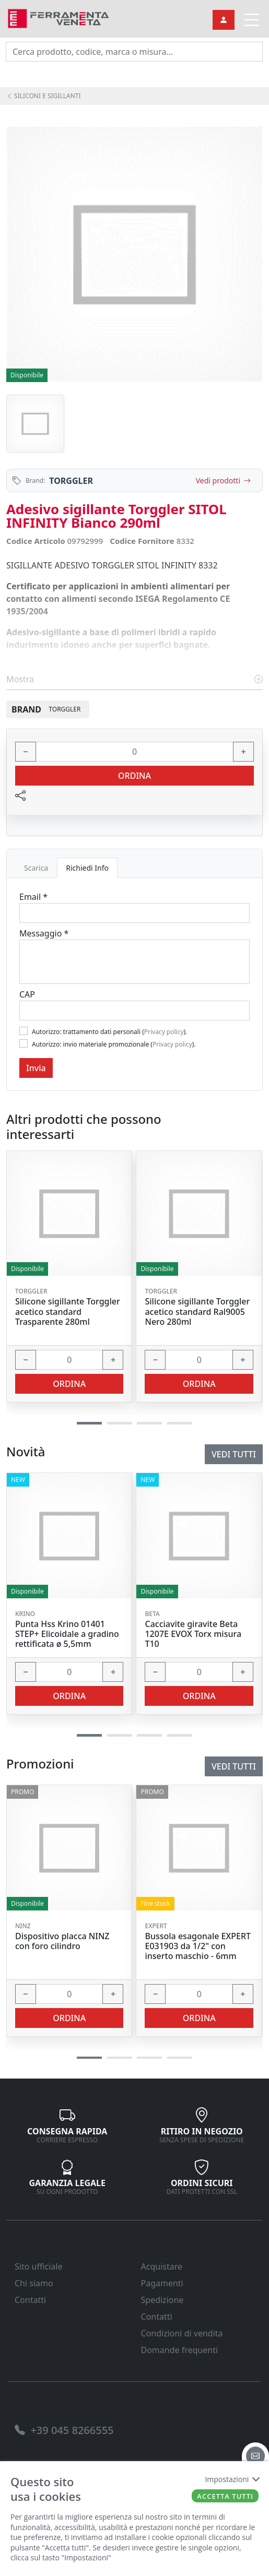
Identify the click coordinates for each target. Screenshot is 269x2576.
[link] (58, 17)
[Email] (134, 913)
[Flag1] (23, 1031)
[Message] (134, 962)
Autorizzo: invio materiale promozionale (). (114, 1044)
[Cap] (134, 1010)
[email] (255, 2456)
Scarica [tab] (36, 868)
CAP (27, 994)
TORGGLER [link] (71, 480)
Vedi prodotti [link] (223, 480)
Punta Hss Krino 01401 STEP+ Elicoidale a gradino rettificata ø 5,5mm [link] (67, 1634)
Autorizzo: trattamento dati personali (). (109, 1031)
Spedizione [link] (162, 2300)
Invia (36, 1068)
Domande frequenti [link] (179, 2350)
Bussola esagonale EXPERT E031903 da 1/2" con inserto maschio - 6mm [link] (198, 1946)
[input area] (134, 52)
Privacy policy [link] (164, 1031)
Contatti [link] (30, 2300)
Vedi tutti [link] (234, 1766)
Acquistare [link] (162, 2266)
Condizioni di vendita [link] (182, 2333)
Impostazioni (232, 2479)
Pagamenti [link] (162, 2283)
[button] (89, 2058)
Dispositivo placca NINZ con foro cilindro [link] (62, 1941)
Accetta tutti (225, 2496)
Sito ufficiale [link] (39, 2266)
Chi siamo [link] (34, 2283)
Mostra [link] (134, 679)
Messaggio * (43, 933)
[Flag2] (23, 1043)
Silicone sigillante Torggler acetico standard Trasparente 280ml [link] (67, 1312)
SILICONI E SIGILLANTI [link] (43, 95)
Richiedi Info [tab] (87, 868)
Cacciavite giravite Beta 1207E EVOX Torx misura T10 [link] (193, 1634)
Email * (33, 897)
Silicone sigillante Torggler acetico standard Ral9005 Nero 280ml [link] (197, 1312)
